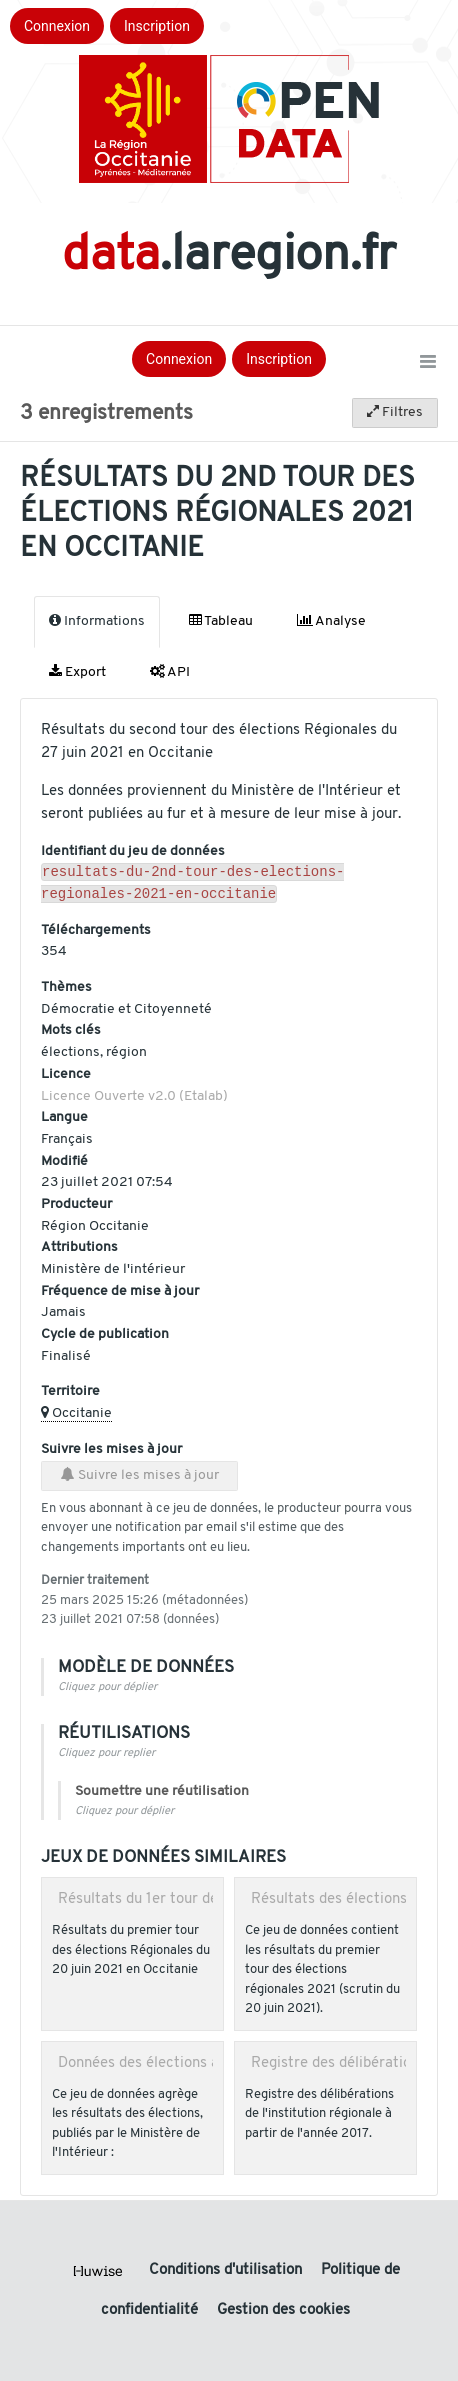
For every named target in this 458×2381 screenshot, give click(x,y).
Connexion (57, 26)
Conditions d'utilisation (227, 2270)
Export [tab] (77, 672)
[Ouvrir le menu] (428, 363)
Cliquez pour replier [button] (106, 1757)
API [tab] (170, 672)
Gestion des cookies (283, 2310)
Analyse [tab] (331, 621)
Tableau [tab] (221, 621)
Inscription (157, 26)
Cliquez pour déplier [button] (107, 1691)
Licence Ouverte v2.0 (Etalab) (134, 1100)
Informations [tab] (97, 621)
